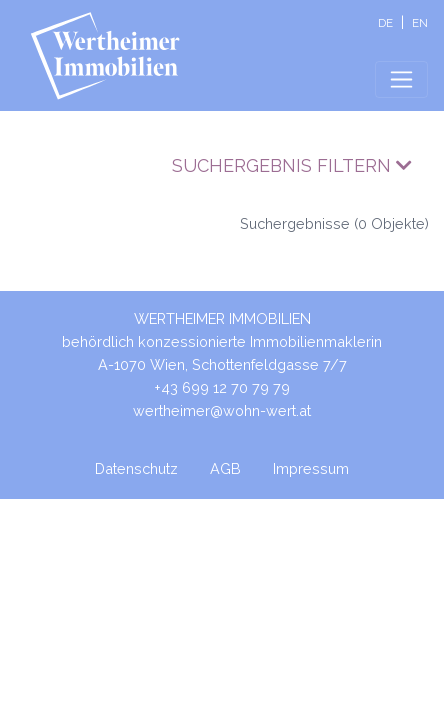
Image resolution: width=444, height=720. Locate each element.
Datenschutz (136, 468)
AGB (225, 468)
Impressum (311, 468)
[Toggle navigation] (401, 79)
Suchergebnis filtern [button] (292, 165)
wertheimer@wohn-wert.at (222, 410)
